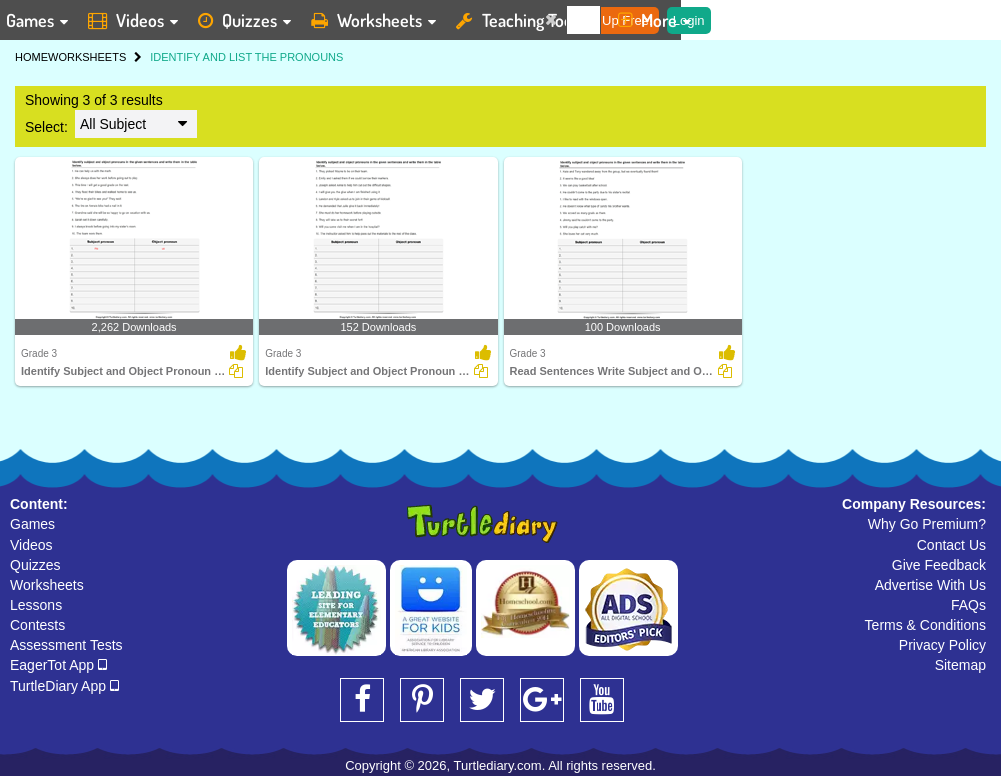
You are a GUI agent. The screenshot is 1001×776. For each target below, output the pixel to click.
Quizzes (35, 565)
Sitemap (960, 665)
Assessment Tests (66, 645)
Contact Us (951, 545)
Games (32, 524)
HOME (31, 57)
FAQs (968, 605)
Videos (31, 545)
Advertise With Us (930, 585)
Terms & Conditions (925, 625)
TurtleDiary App (64, 686)
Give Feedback (939, 565)
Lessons (36, 605)
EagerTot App (58, 665)
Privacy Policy (942, 645)
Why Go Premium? (927, 524)
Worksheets (47, 585)
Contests (37, 625)
